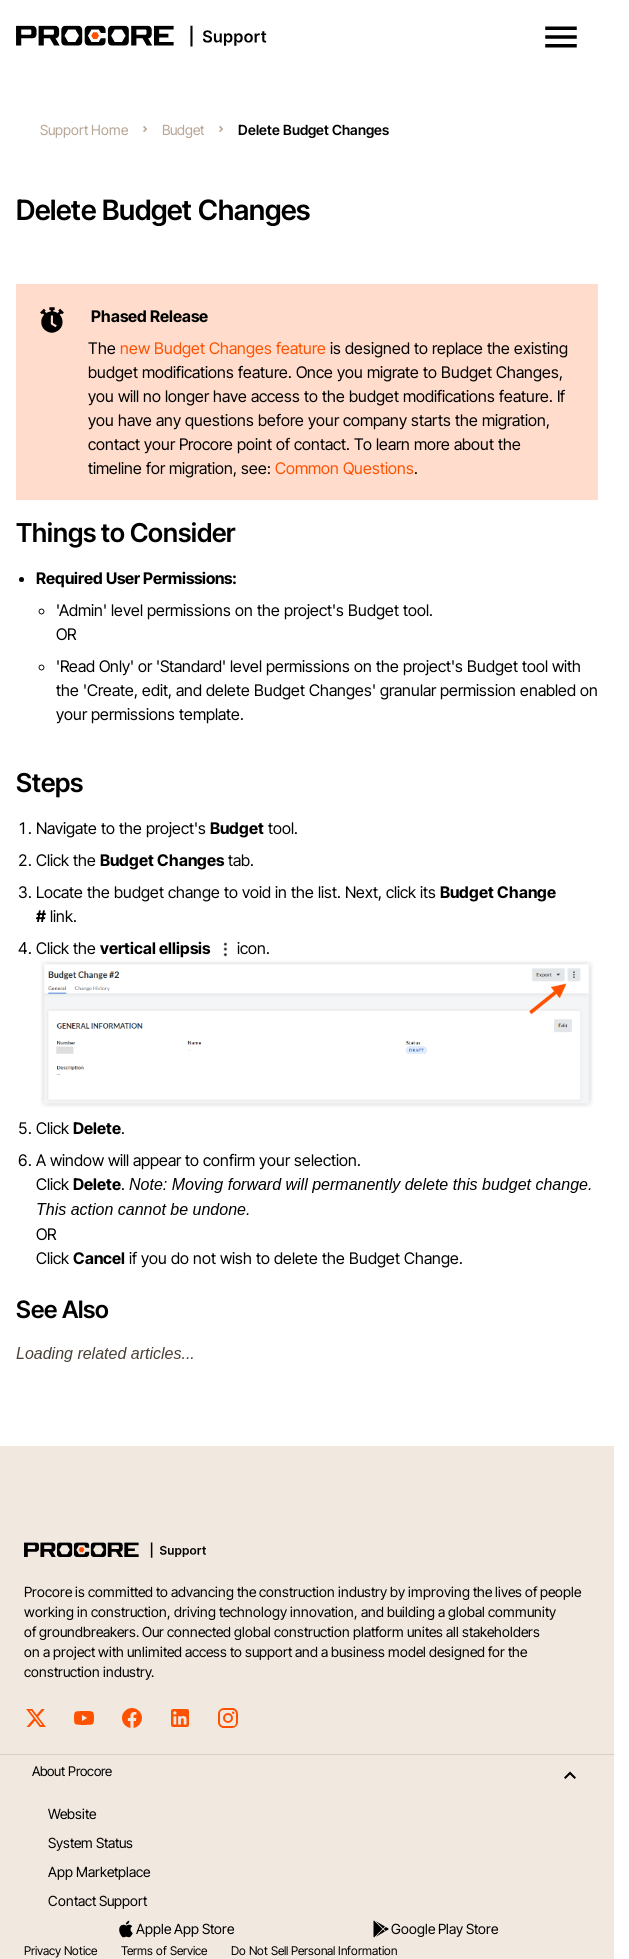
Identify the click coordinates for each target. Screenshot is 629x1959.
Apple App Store (175, 1929)
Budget (183, 129)
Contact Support (97, 1900)
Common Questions (344, 468)
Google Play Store (434, 1929)
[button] (561, 37)
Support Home (84, 129)
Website (72, 1813)
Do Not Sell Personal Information (314, 1950)
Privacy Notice (60, 1950)
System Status (90, 1842)
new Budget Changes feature (223, 348)
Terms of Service (164, 1950)
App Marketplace (99, 1871)
